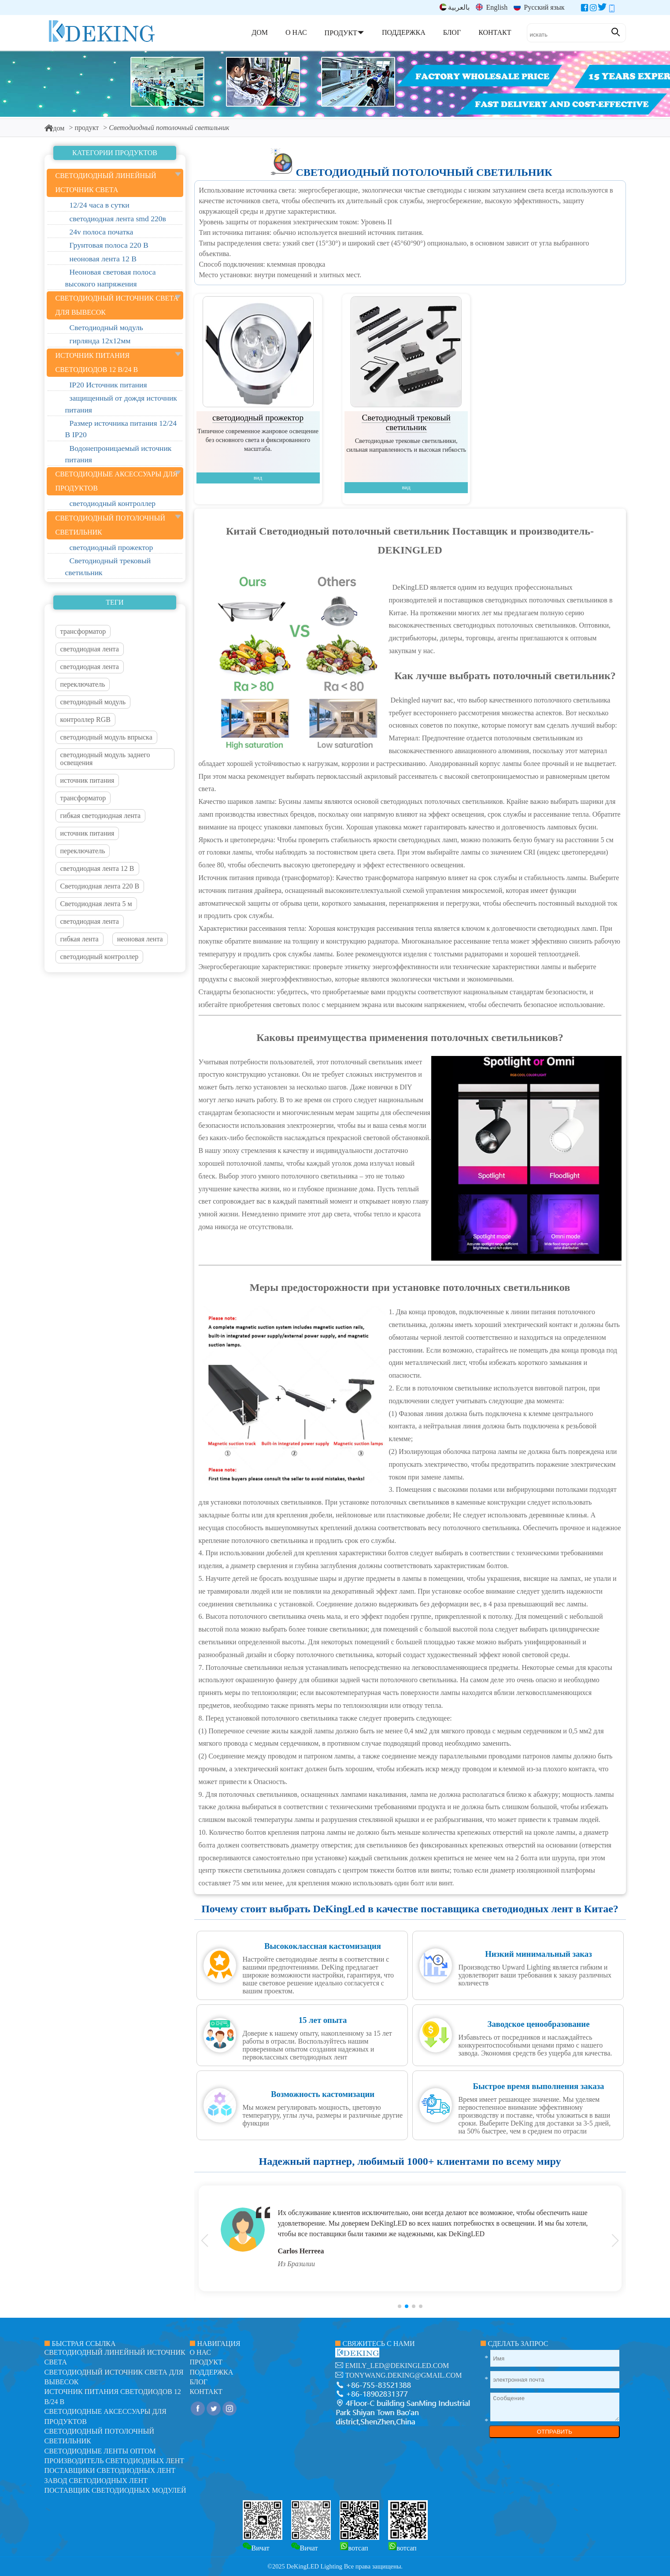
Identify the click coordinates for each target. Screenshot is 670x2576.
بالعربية (455, 7)
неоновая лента (140, 939)
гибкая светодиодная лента (100, 815)
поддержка (211, 2372)
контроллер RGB (85, 719)
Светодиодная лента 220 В (100, 886)
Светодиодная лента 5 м (96, 903)
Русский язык (539, 7)
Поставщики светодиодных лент (110, 2470)
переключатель (82, 684)
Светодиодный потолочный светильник (424, 172)
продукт (87, 127)
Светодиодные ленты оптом (100, 2451)
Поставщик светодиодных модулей (115, 2490)
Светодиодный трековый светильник (406, 422)
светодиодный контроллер (99, 956)
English (491, 7)
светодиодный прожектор (258, 417)
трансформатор (83, 631)
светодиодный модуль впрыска (106, 737)
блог (198, 2382)
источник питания (87, 780)
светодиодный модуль (93, 702)
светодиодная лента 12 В (97, 868)
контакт (206, 2391)
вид (258, 478)
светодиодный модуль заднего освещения (105, 758)
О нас (200, 2352)
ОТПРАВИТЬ (554, 2431)
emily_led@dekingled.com (397, 2365)
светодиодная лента (89, 649)
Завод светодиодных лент (96, 2480)
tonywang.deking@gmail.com (403, 2375)
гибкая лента (79, 939)
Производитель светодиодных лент (114, 2460)
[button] (399, 2306)
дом (54, 128)
